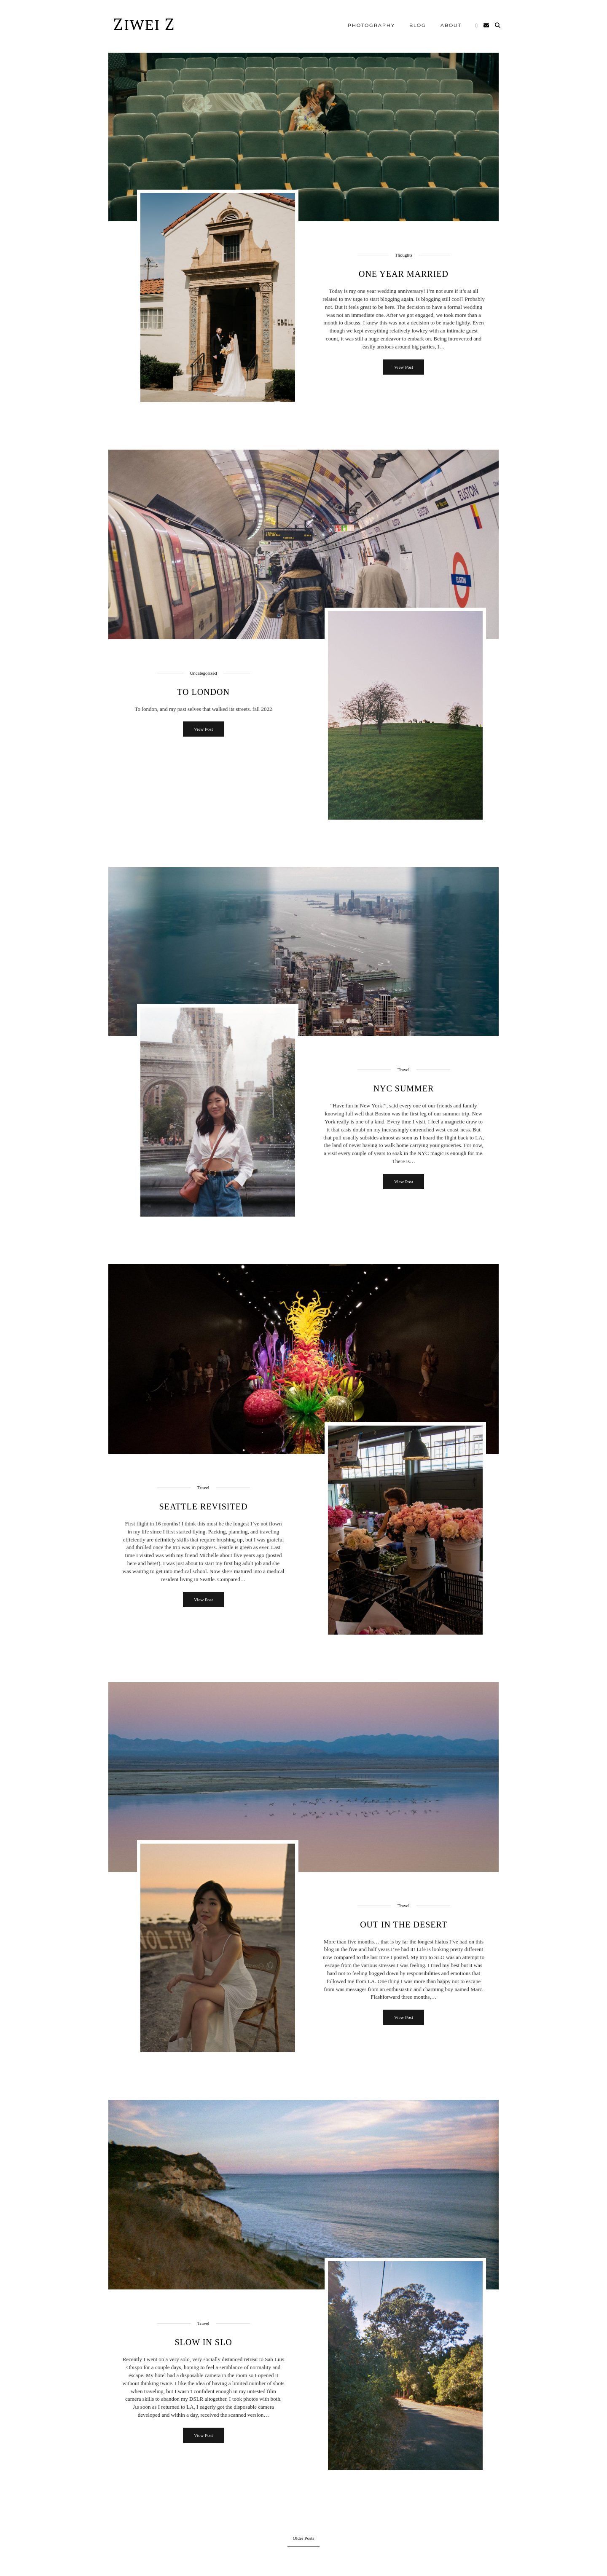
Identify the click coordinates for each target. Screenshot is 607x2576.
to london (203, 692)
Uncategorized (203, 672)
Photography (371, 25)
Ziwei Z (144, 25)
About (451, 25)
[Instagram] (476, 25)
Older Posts (303, 2538)
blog (417, 25)
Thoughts (404, 254)
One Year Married (404, 274)
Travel (403, 1069)
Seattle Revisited (203, 1506)
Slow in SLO (203, 2342)
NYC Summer (403, 1088)
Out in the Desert (403, 1924)
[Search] (498, 25)
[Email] (486, 25)
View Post (403, 367)
